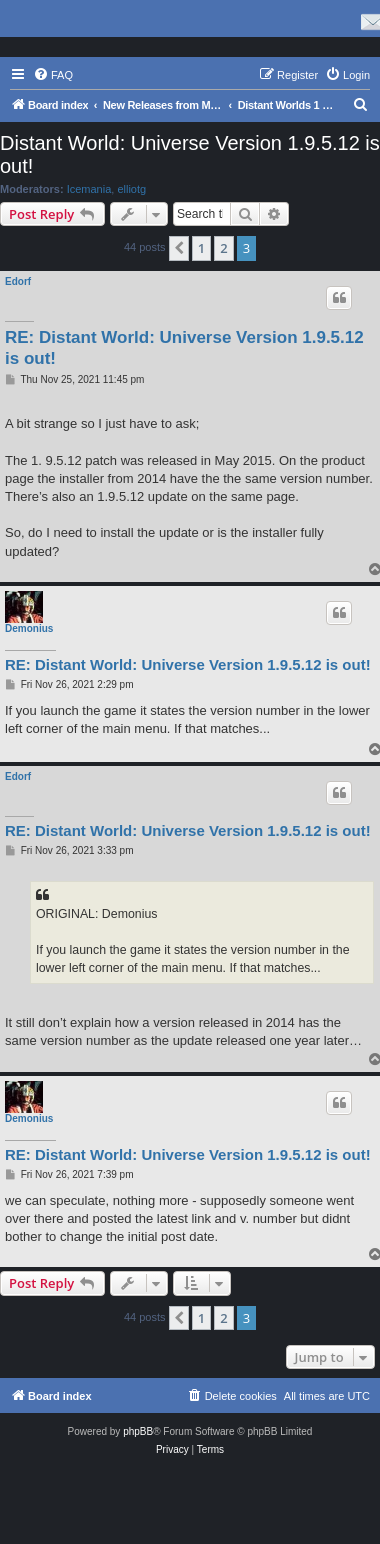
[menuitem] (53, 75)
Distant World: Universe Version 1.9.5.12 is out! (190, 154)
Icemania (89, 189)
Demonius (29, 628)
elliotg (131, 189)
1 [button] (201, 248)
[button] (179, 248)
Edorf (18, 281)
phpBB (138, 1431)
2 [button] (223, 248)
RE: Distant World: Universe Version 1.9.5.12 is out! (184, 348)
